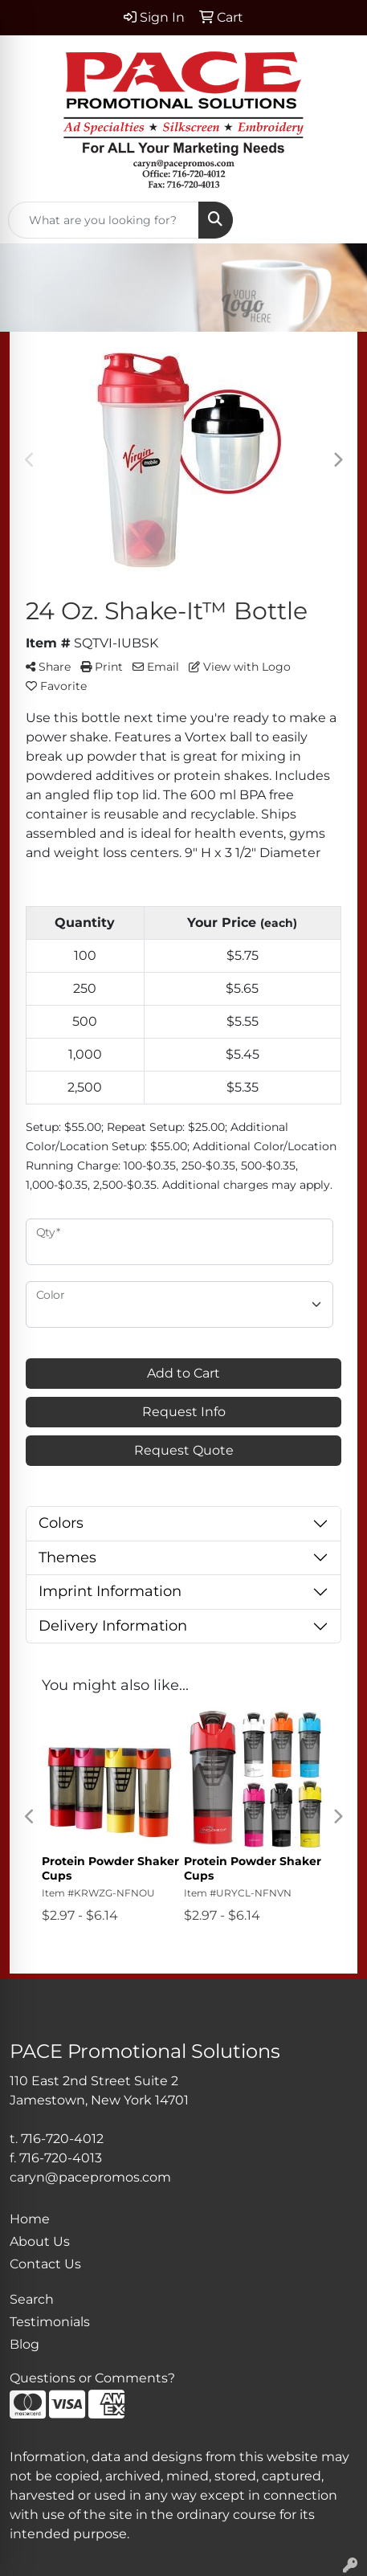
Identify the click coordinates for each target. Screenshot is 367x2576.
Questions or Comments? (92, 2378)
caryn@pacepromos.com (90, 2177)
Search (32, 2299)
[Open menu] (335, 220)
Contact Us (45, 2264)
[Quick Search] (103, 220)
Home (30, 2219)
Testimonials (50, 2321)
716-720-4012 (62, 2138)
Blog (24, 2344)
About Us (40, 2241)
